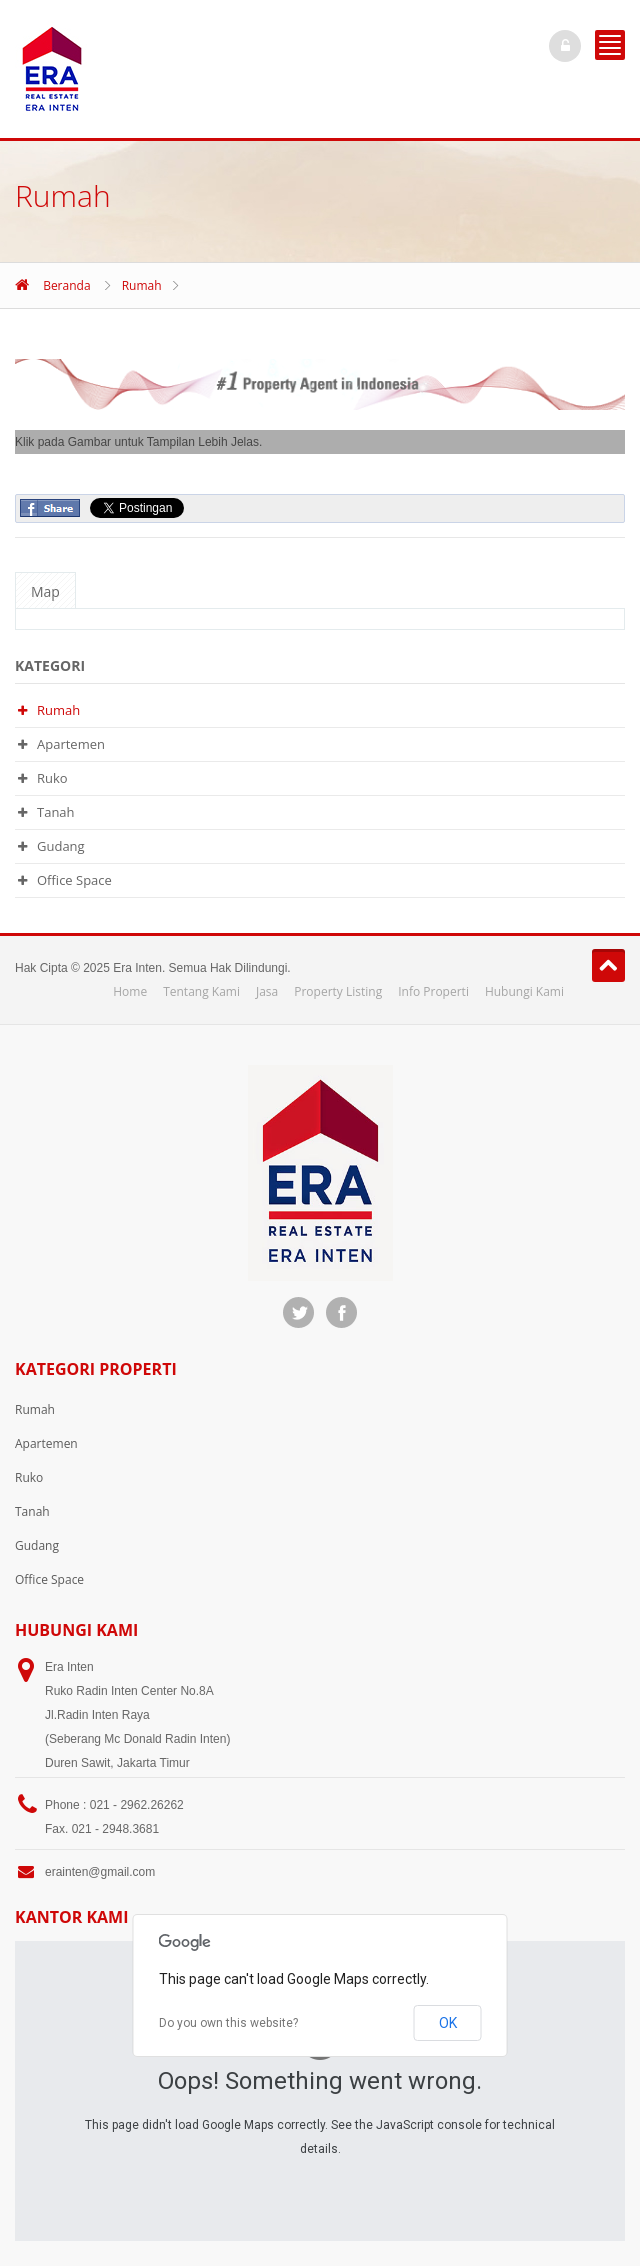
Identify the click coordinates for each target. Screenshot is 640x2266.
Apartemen (71, 744)
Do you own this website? (228, 2023)
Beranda (66, 285)
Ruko (52, 778)
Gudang (61, 846)
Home (130, 991)
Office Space (74, 880)
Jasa (267, 991)
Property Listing (338, 991)
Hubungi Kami (524, 991)
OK (448, 2023)
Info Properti (433, 991)
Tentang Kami (201, 991)
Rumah (142, 285)
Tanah (56, 812)
